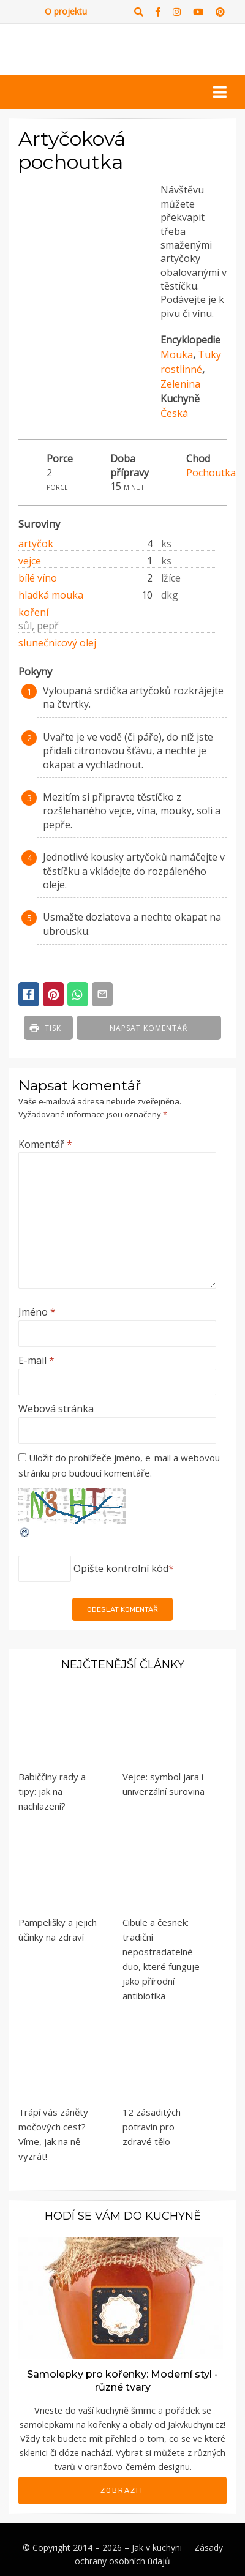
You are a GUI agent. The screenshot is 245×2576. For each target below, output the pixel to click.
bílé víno (37, 578)
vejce (29, 560)
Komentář (45, 1144)
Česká (174, 413)
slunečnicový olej (57, 643)
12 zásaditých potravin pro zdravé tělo (152, 2126)
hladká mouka (50, 595)
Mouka (176, 354)
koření (33, 612)
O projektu (66, 11)
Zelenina (180, 384)
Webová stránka (56, 1408)
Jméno (37, 1312)
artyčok (35, 543)
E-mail (36, 1360)
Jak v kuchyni (157, 2547)
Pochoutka (211, 472)
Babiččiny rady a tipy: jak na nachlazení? (52, 1791)
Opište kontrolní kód (121, 1568)
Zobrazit (122, 2490)
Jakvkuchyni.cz (196, 2424)
